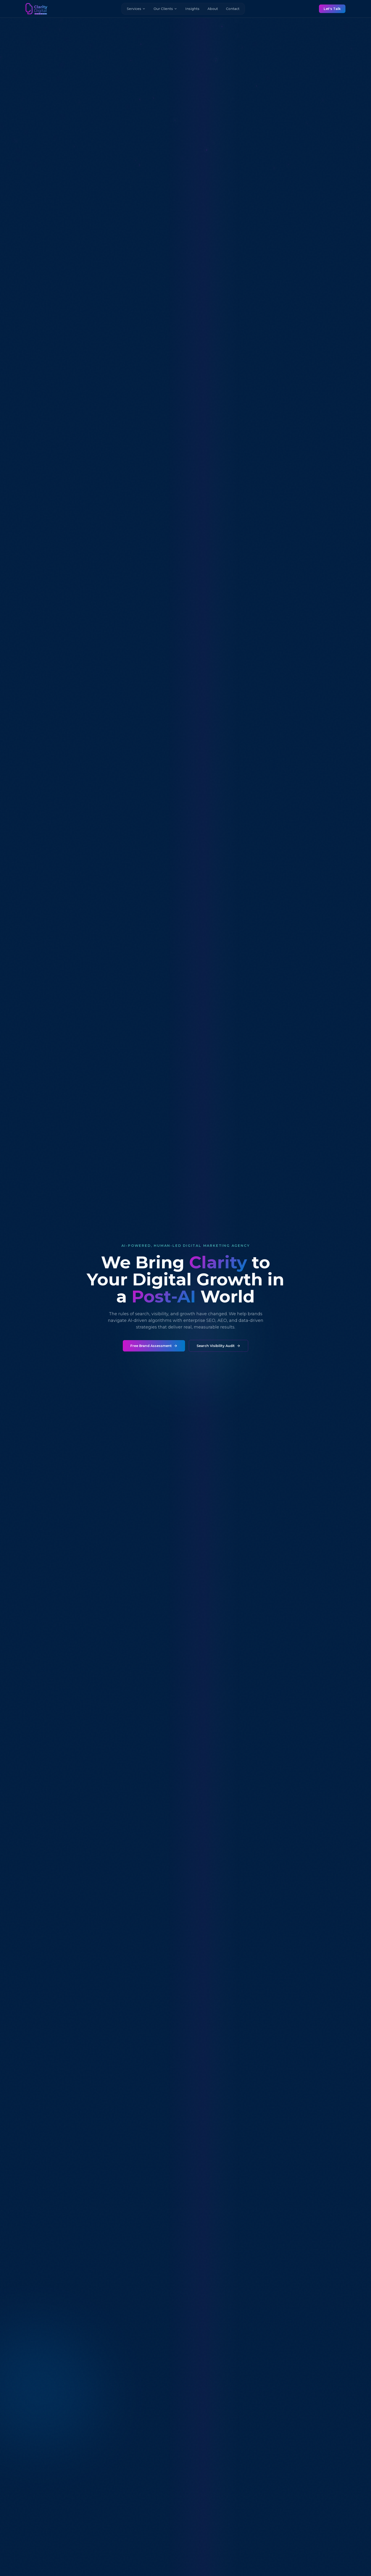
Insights (192, 9)
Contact (232, 9)
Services (136, 9)
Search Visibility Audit (218, 1346)
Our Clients (165, 9)
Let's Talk (332, 9)
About (213, 9)
